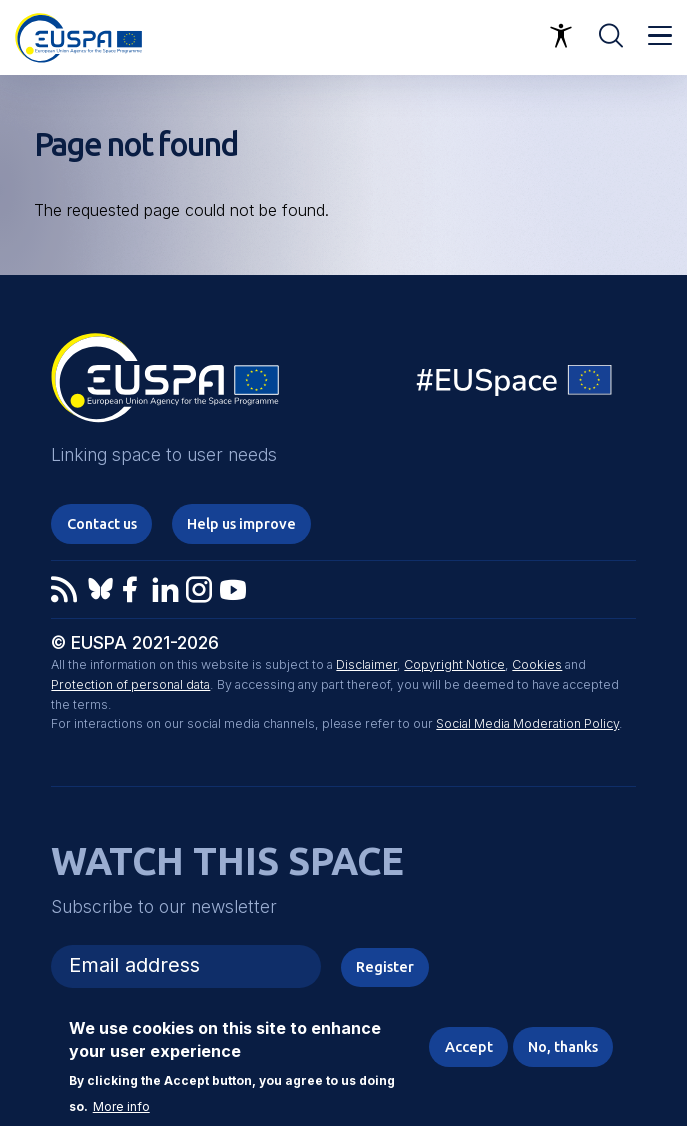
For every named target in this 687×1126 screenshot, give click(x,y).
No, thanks (563, 1047)
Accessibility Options (561, 36)
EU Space (515, 384)
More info (121, 1108)
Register (385, 966)
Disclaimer (366, 664)
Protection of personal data (130, 684)
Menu (660, 36)
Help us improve (241, 523)
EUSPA (165, 385)
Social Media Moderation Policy (527, 723)
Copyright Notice (454, 664)
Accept (469, 1047)
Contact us (102, 523)
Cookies (537, 664)
